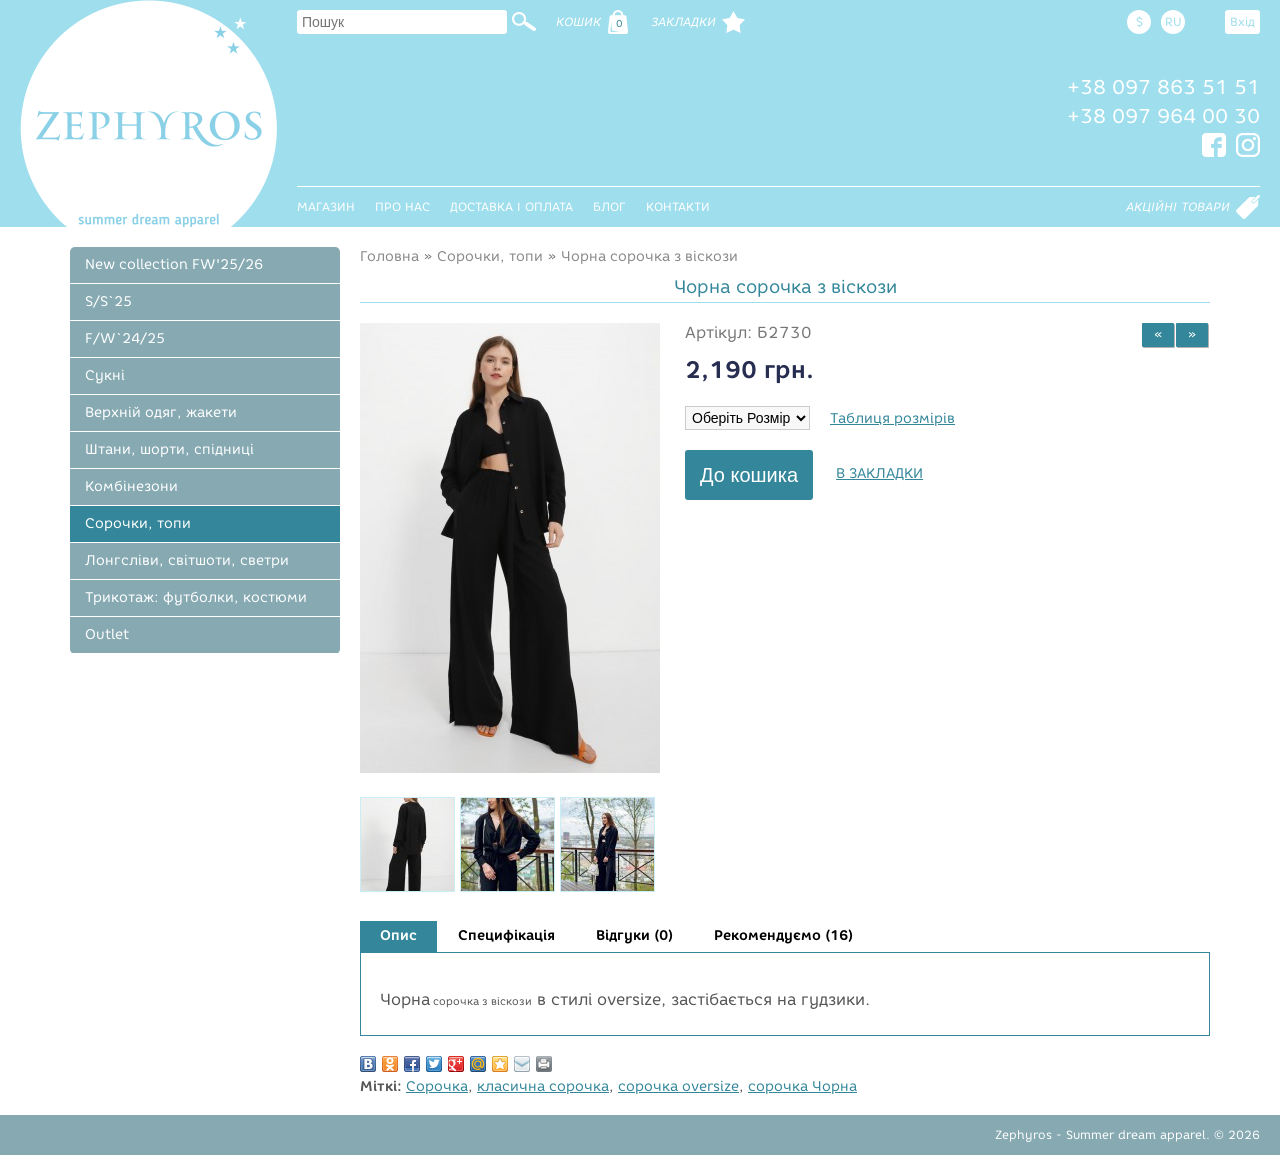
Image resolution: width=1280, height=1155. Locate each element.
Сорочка (437, 1086)
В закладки (879, 473)
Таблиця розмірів (892, 418)
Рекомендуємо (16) (783, 935)
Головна (389, 256)
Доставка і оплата (511, 206)
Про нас (402, 206)
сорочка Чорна (802, 1086)
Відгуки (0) (634, 935)
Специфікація (506, 935)
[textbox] (402, 22)
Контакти (678, 206)
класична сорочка (543, 1086)
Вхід (1242, 21)
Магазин (326, 206)
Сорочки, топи (490, 256)
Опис (398, 935)
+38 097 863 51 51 (1163, 87)
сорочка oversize (678, 1086)
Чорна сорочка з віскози (649, 256)
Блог (609, 206)
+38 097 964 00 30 (1163, 116)
